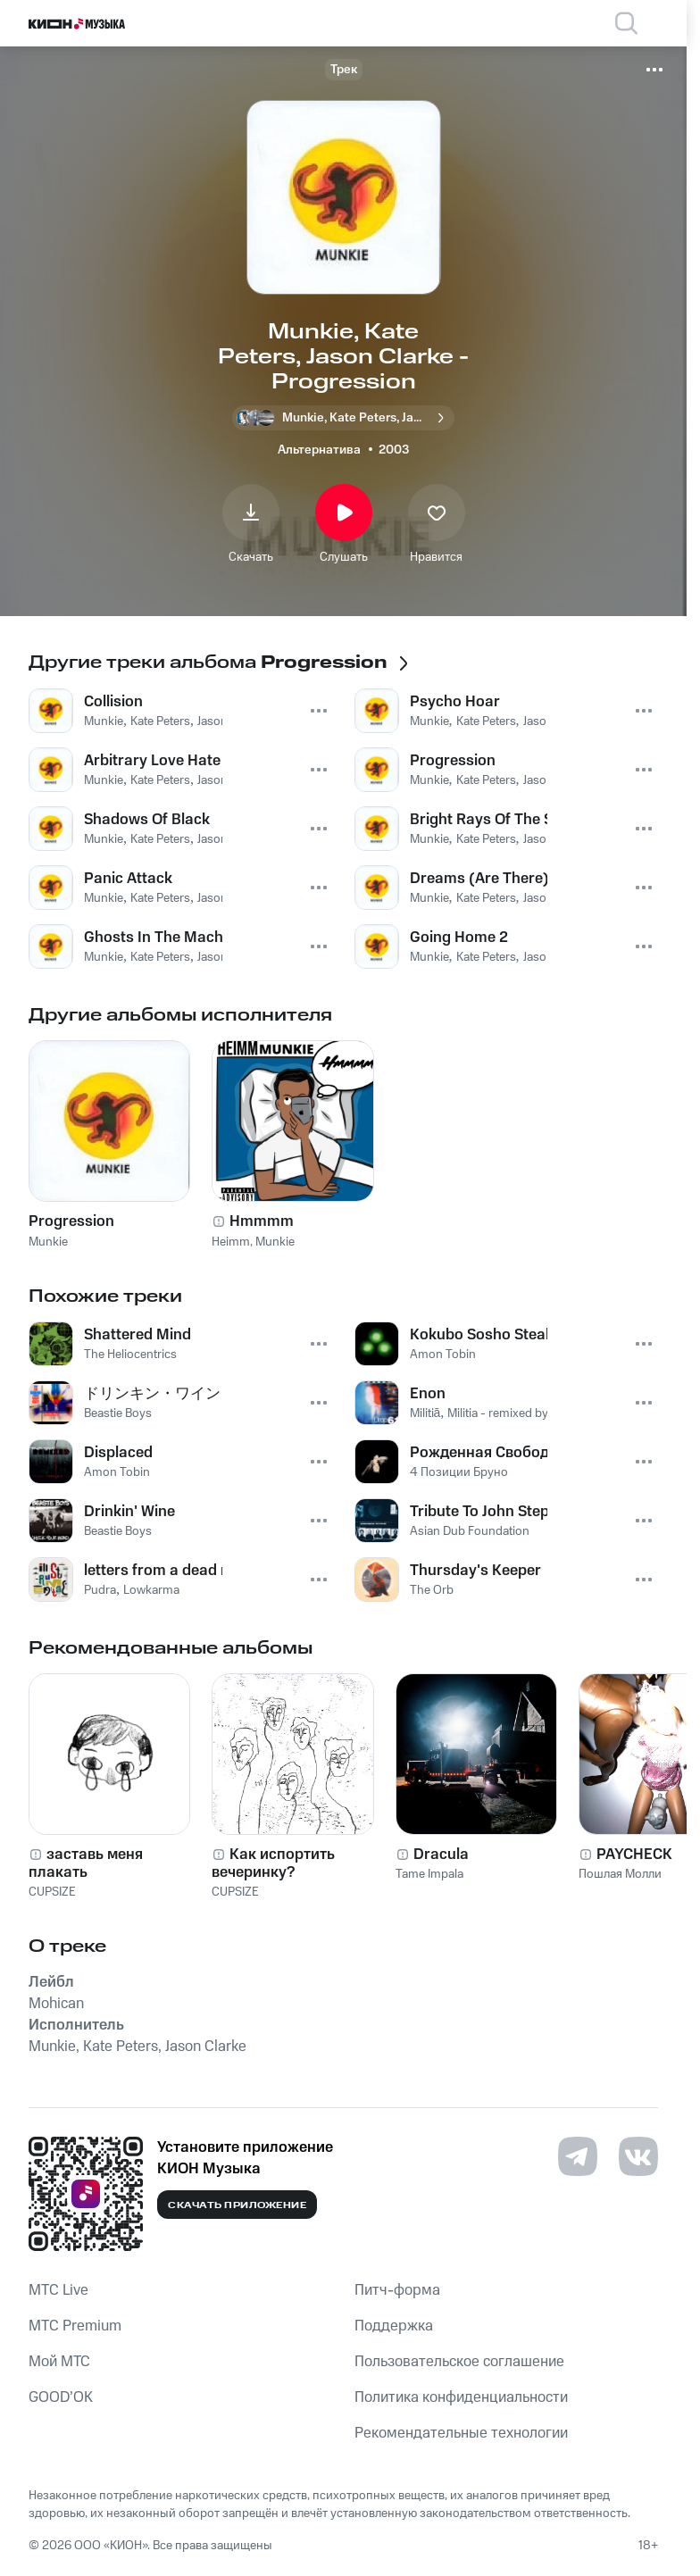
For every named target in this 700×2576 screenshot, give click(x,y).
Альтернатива (319, 450)
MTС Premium (75, 2326)
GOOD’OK (61, 2397)
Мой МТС (59, 2361)
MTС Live (58, 2290)
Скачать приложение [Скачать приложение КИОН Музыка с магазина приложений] (237, 2205)
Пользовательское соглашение (459, 2361)
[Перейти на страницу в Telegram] (577, 2156)
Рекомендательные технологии (461, 2433)
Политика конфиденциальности (461, 2397)
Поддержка (393, 2326)
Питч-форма (397, 2290)
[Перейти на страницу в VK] (638, 2156)
